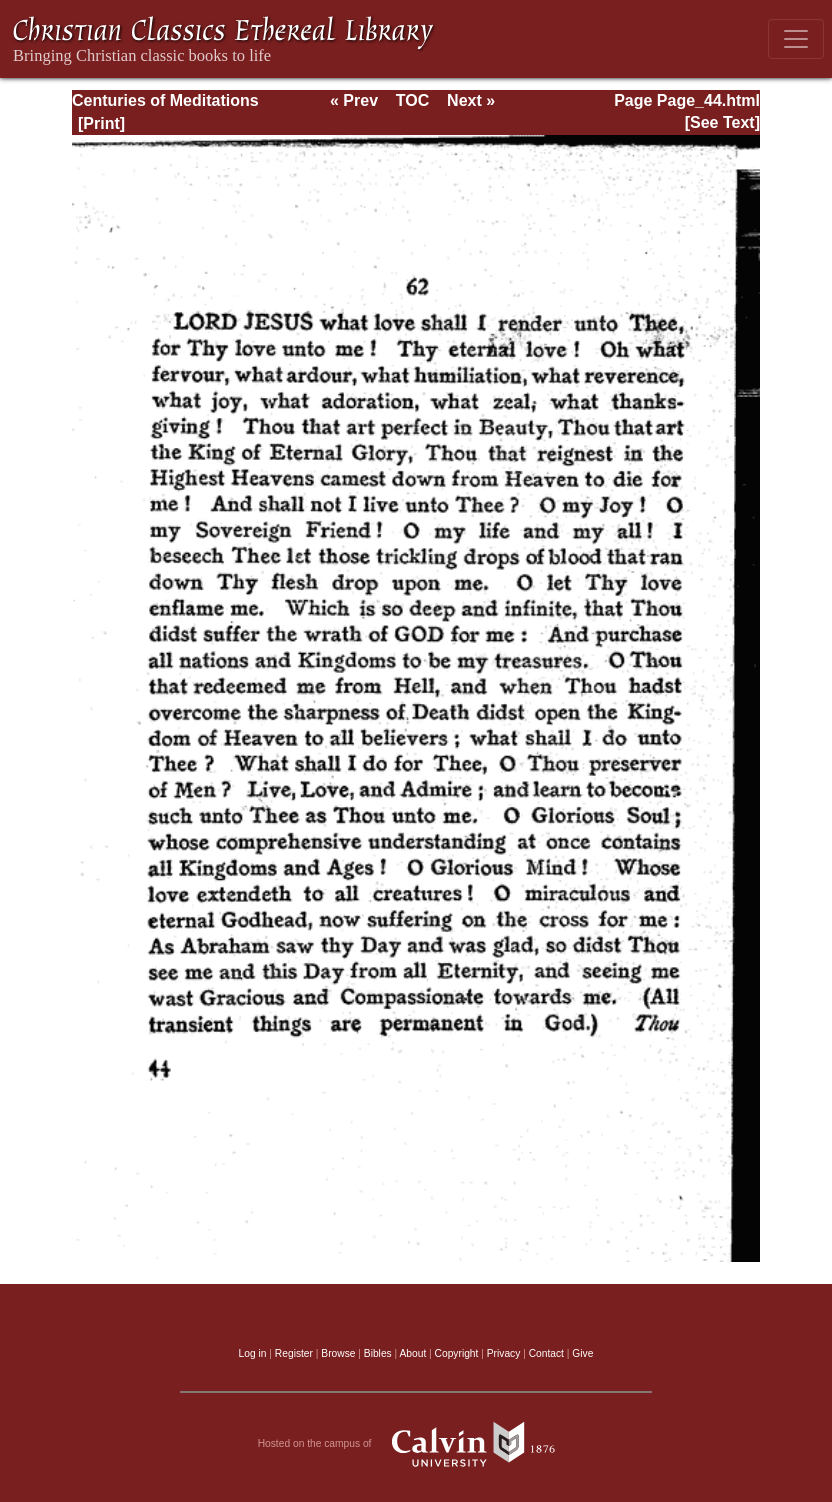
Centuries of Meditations (165, 100)
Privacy (504, 1353)
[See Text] (722, 122)
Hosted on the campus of (416, 1444)
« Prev (354, 100)
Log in (253, 1353)
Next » (471, 100)
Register (294, 1353)
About (412, 1353)
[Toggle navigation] (796, 39)
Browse (338, 1353)
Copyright (457, 1353)
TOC (412, 100)
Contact (546, 1353)
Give (582, 1353)
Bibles (378, 1353)
